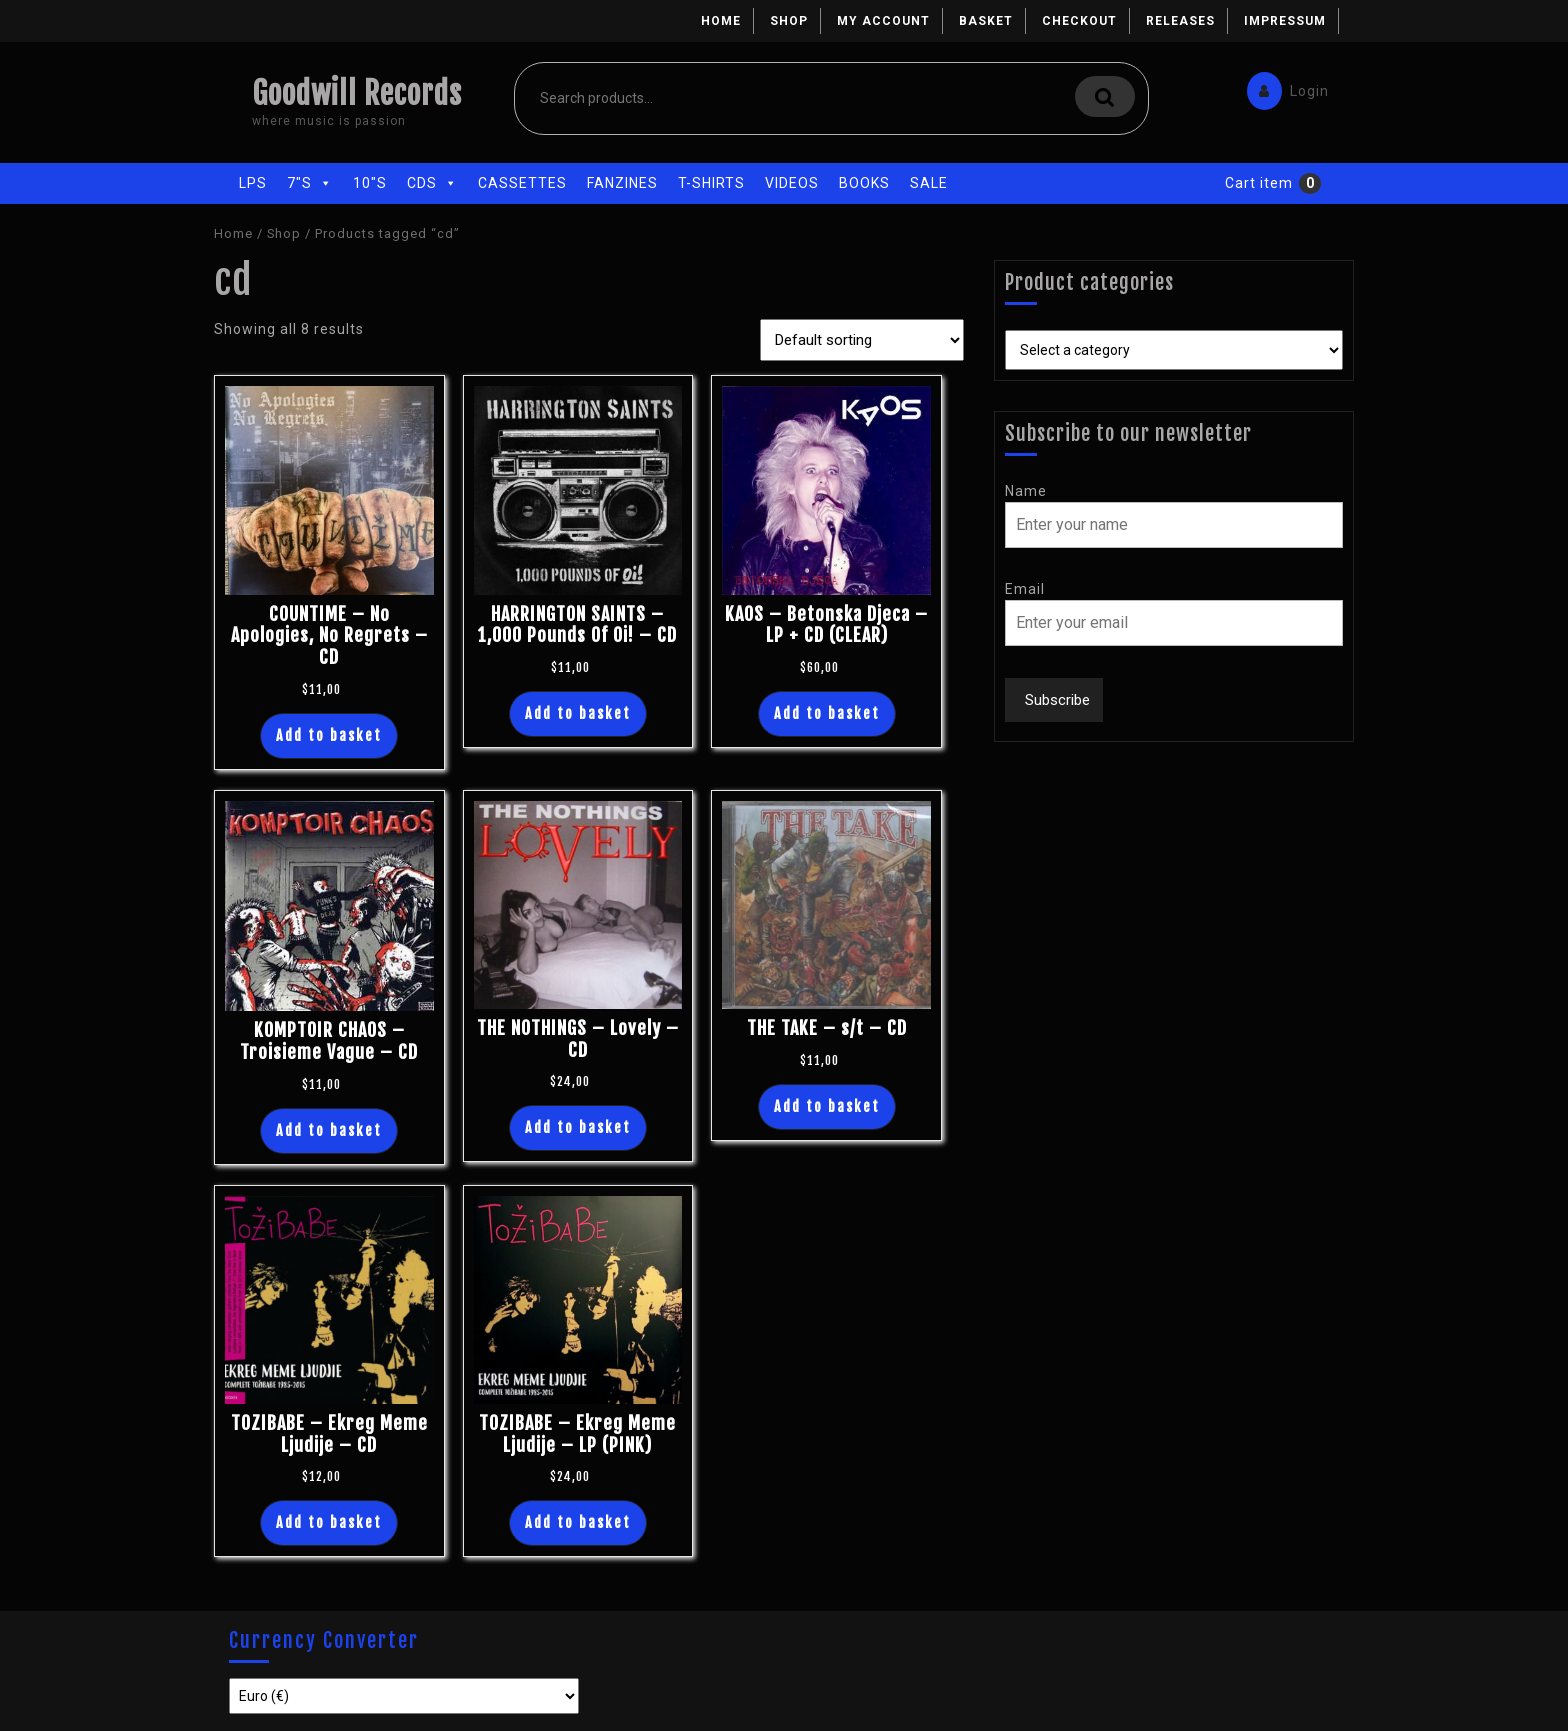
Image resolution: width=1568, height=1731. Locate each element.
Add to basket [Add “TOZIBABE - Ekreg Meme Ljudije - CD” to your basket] (329, 1522)
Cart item (1259, 183)
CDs (432, 183)
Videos (792, 183)
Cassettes (522, 183)
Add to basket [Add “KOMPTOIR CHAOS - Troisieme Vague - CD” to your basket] (329, 1130)
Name (1026, 491)
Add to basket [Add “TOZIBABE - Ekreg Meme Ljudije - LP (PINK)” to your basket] (578, 1522)
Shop (789, 21)
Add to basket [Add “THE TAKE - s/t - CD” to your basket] (827, 1106)
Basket (986, 21)
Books (864, 183)
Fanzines (622, 183)
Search (1105, 96)
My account (883, 21)
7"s (310, 183)
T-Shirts (711, 183)
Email (1025, 589)
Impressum (1285, 21)
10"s (370, 183)
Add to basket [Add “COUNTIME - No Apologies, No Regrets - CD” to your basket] (329, 735)
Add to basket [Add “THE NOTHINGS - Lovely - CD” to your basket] (578, 1127)
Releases (1180, 21)
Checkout (1079, 21)
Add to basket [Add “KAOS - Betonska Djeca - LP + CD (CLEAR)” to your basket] (827, 713)
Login (1283, 86)
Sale (929, 183)
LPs (253, 183)
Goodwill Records (357, 93)
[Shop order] (862, 340)
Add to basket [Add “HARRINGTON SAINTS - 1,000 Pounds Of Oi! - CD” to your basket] (578, 713)
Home (721, 21)
